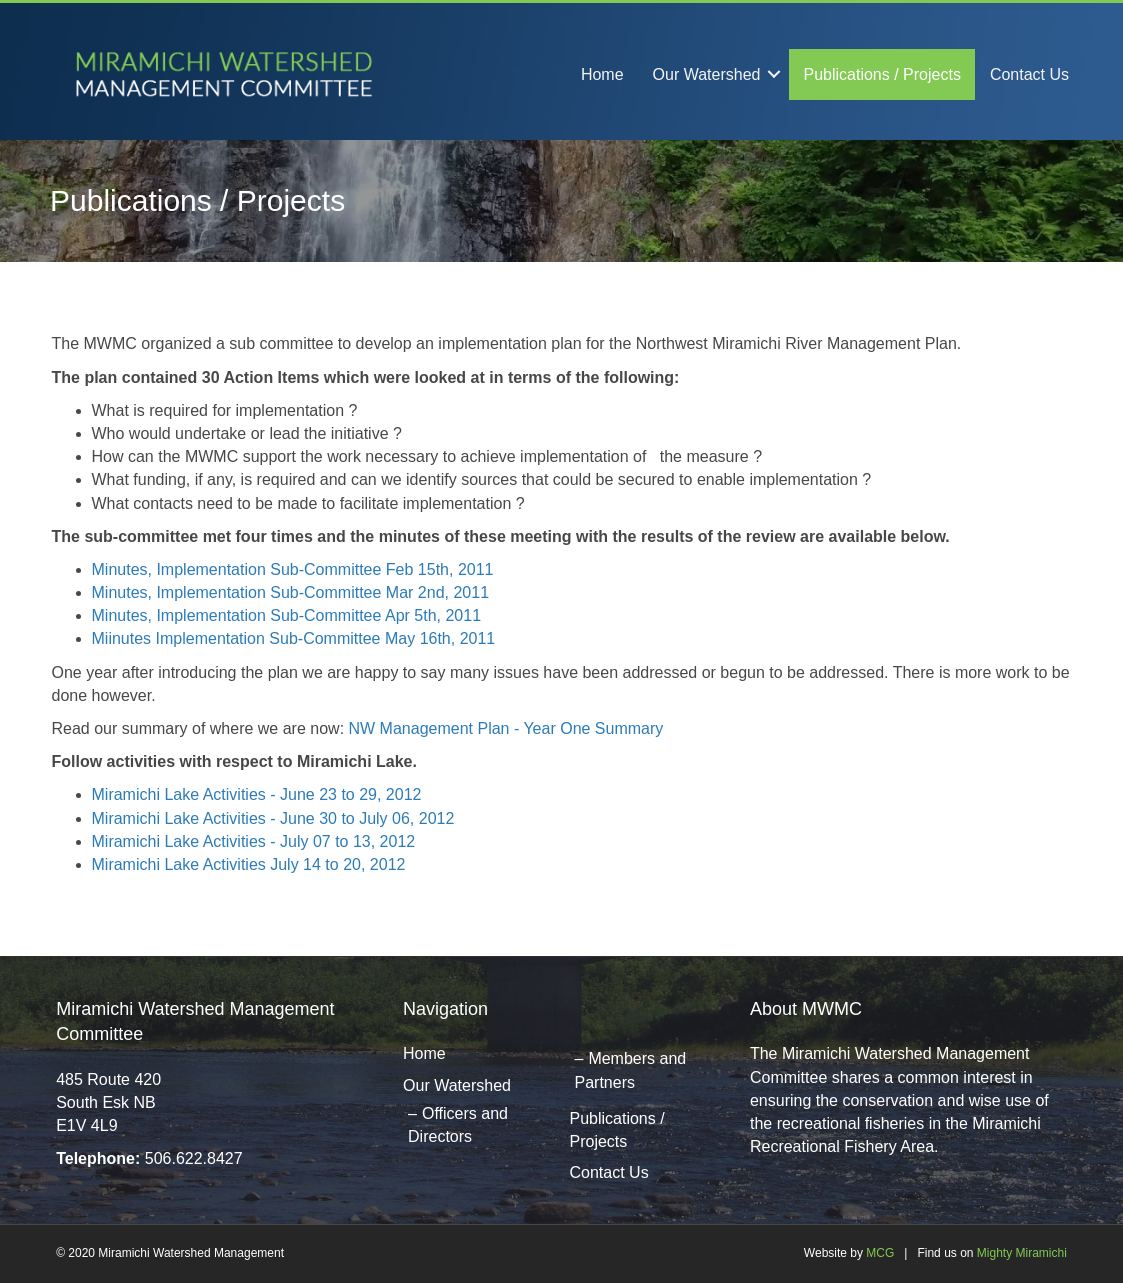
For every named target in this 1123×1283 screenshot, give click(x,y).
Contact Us (1029, 74)
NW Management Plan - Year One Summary (506, 728)
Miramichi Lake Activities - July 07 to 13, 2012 (254, 841)
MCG (880, 1253)
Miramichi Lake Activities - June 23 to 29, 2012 (257, 794)
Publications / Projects (881, 74)
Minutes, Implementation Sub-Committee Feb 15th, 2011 (293, 569)
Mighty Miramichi (1022, 1253)
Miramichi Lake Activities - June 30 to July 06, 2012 (273, 818)
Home (602, 74)
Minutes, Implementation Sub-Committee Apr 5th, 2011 (287, 615)
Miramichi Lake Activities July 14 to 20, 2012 (249, 864)
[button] (774, 74)
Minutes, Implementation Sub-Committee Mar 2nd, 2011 (291, 592)
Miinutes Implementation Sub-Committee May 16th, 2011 (294, 638)
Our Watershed (707, 74)
